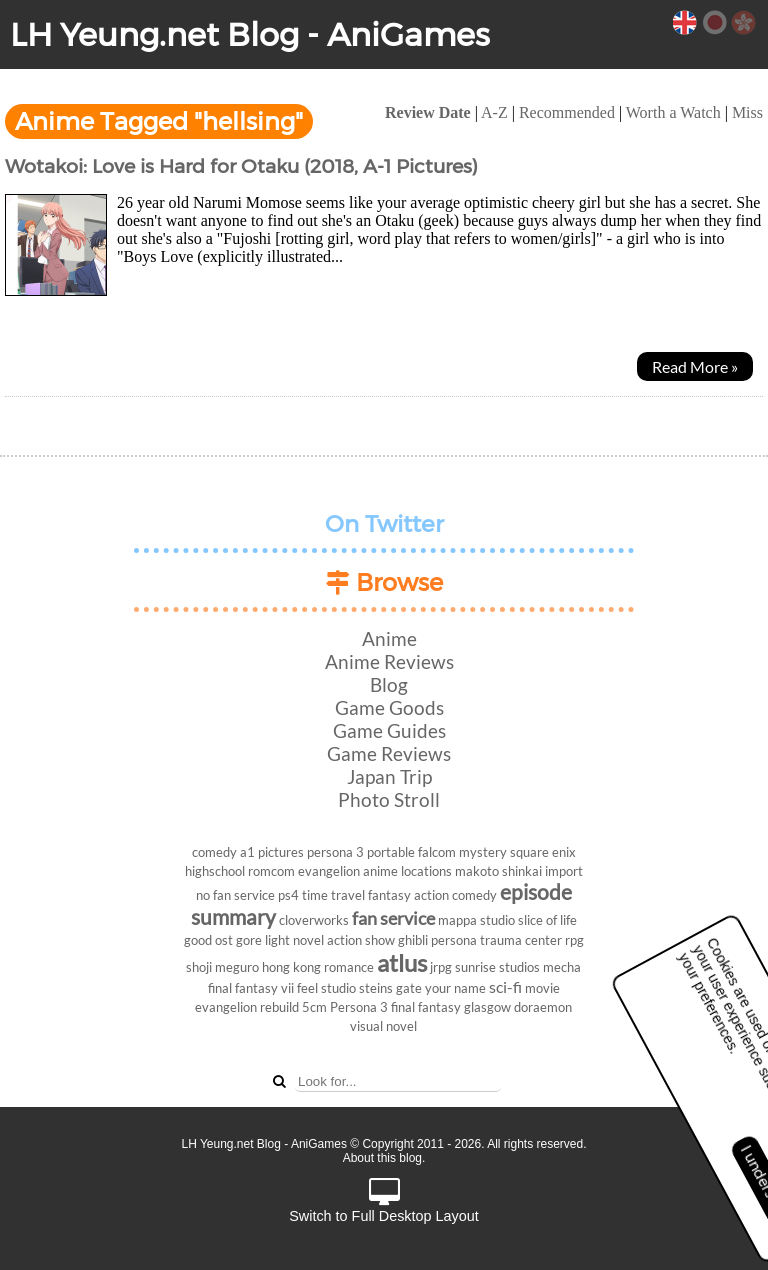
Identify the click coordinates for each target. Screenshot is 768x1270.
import (564, 871)
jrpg (441, 967)
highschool (215, 871)
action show (361, 940)
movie (542, 988)
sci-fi (505, 986)
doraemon (543, 1007)
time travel (333, 895)
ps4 (288, 895)
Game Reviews (389, 753)
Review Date (428, 112)
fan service (393, 918)
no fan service (235, 895)
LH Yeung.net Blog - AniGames (250, 34)
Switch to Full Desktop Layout (384, 1201)
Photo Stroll (389, 799)
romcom (271, 871)
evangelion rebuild (247, 1007)
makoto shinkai (498, 871)
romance (349, 967)
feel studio (326, 988)
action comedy (455, 895)
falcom (437, 852)
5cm (314, 1007)
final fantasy (426, 1007)
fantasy (389, 895)
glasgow (487, 1007)
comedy (214, 852)
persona (454, 940)
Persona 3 (359, 1007)
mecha (562, 967)
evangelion (329, 871)
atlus (402, 962)
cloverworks (314, 920)
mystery (483, 852)
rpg (574, 940)
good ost (208, 940)
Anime (389, 638)
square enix (543, 852)
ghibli (413, 940)
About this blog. (384, 1158)
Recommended (567, 112)
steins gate (390, 988)
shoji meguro (222, 967)
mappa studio (476, 920)
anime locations (407, 871)
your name (455, 988)
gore (249, 940)
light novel (294, 940)
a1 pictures (272, 852)
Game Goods (389, 707)
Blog (389, 684)
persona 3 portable (361, 852)
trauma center (521, 940)
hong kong (291, 967)
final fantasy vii (251, 988)
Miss (747, 112)
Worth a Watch (673, 112)
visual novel (383, 1026)
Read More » (695, 366)
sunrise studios (497, 967)
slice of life (547, 920)
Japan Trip (389, 776)
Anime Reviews (389, 661)
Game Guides (389, 730)
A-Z (494, 112)
